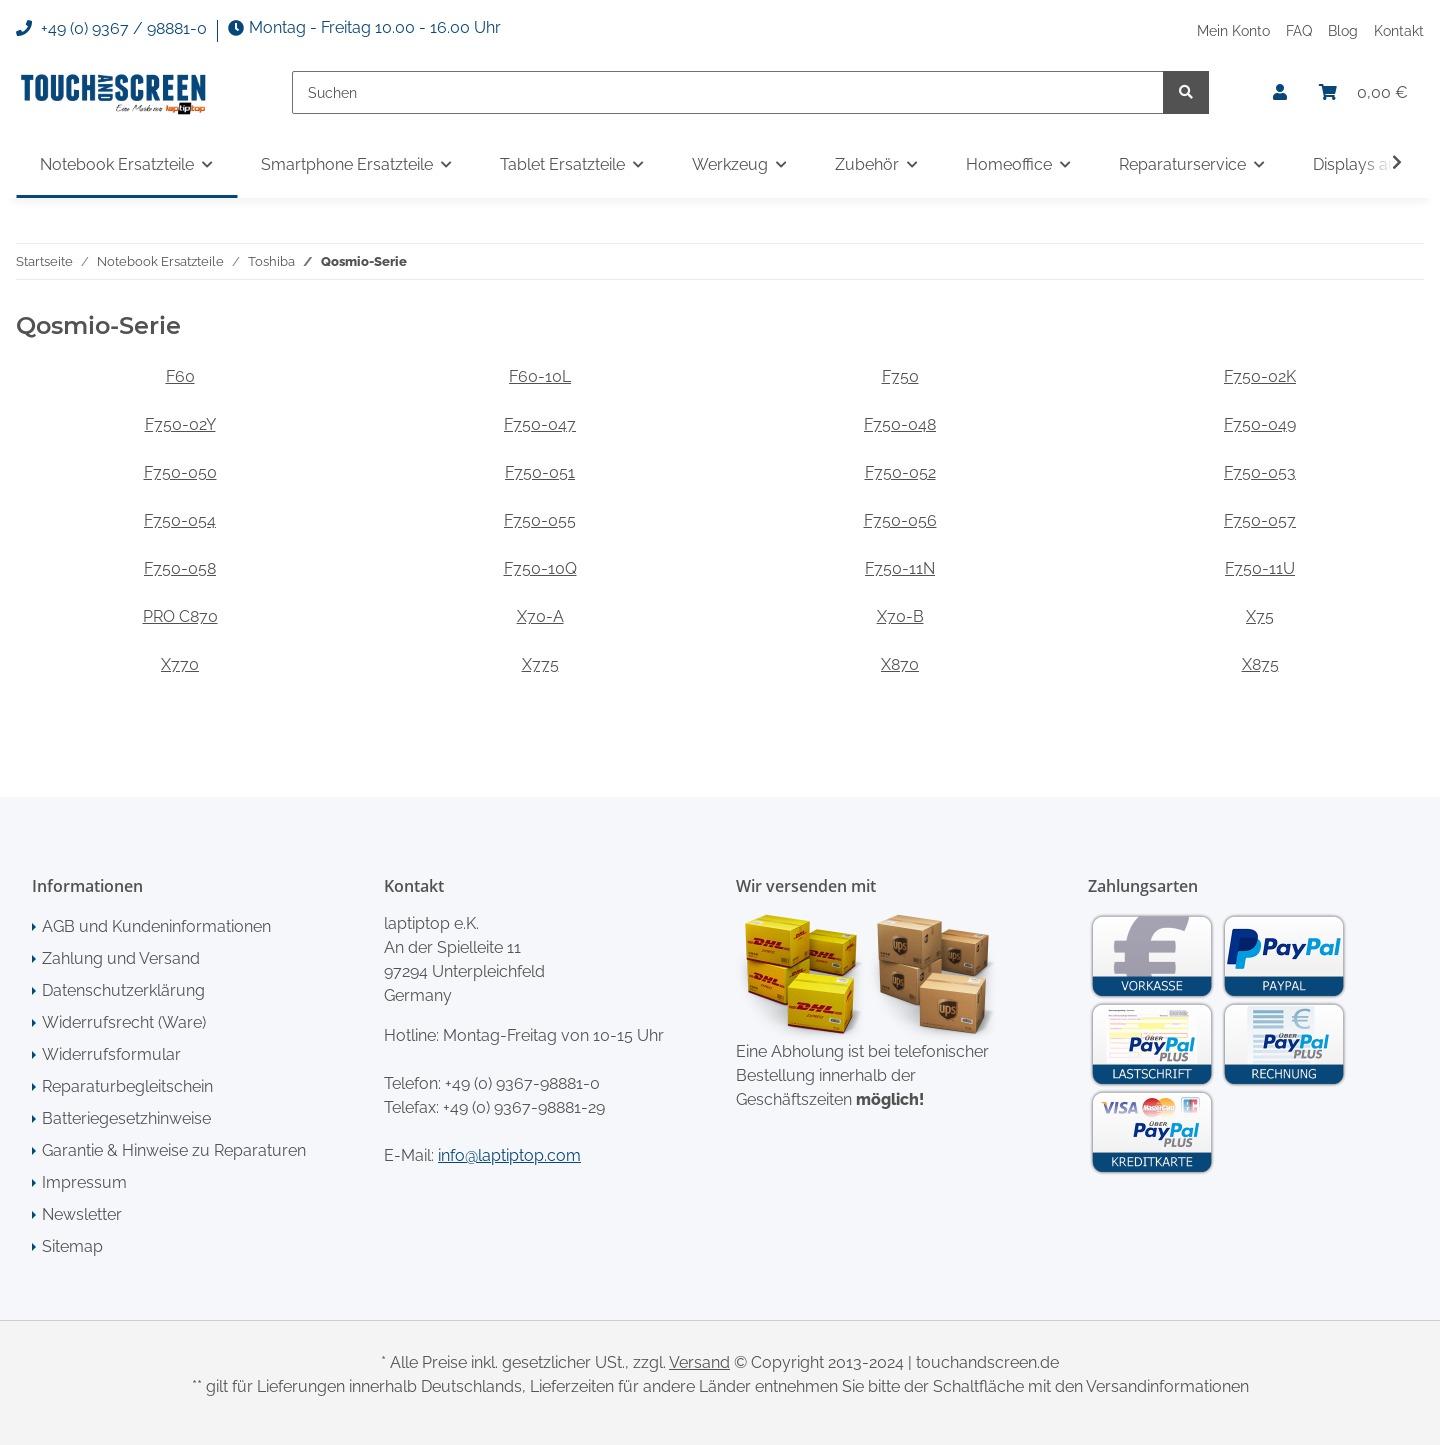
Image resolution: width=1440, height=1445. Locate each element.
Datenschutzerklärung (123, 990)
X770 (180, 664)
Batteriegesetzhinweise (126, 1118)
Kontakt (1399, 30)
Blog (1343, 30)
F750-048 (900, 424)
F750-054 (180, 520)
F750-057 (1260, 520)
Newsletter (82, 1214)
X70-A (540, 616)
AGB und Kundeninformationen (156, 926)
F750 (900, 376)
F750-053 (1260, 472)
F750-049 (1260, 424)
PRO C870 (180, 616)
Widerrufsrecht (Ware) (124, 1022)
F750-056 (900, 520)
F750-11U (1260, 568)
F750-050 (180, 472)
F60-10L (540, 376)
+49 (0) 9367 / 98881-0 (111, 29)
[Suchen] (728, 92)
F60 (180, 376)
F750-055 (540, 520)
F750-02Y (180, 424)
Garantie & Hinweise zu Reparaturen (174, 1150)
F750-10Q (540, 568)
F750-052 (900, 472)
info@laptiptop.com (509, 1155)
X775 (540, 664)
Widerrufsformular (111, 1054)
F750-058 (180, 568)
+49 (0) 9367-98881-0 (522, 1083)
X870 (900, 664)
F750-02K (1260, 376)
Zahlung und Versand (121, 958)
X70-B (900, 616)
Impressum (84, 1182)
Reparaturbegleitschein (127, 1086)
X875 (1260, 664)
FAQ (1299, 30)
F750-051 (540, 472)
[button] (1280, 93)
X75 (1260, 616)
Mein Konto (1233, 30)
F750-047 (540, 424)
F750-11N (900, 568)
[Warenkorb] (1363, 93)
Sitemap (72, 1246)
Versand (699, 1362)
